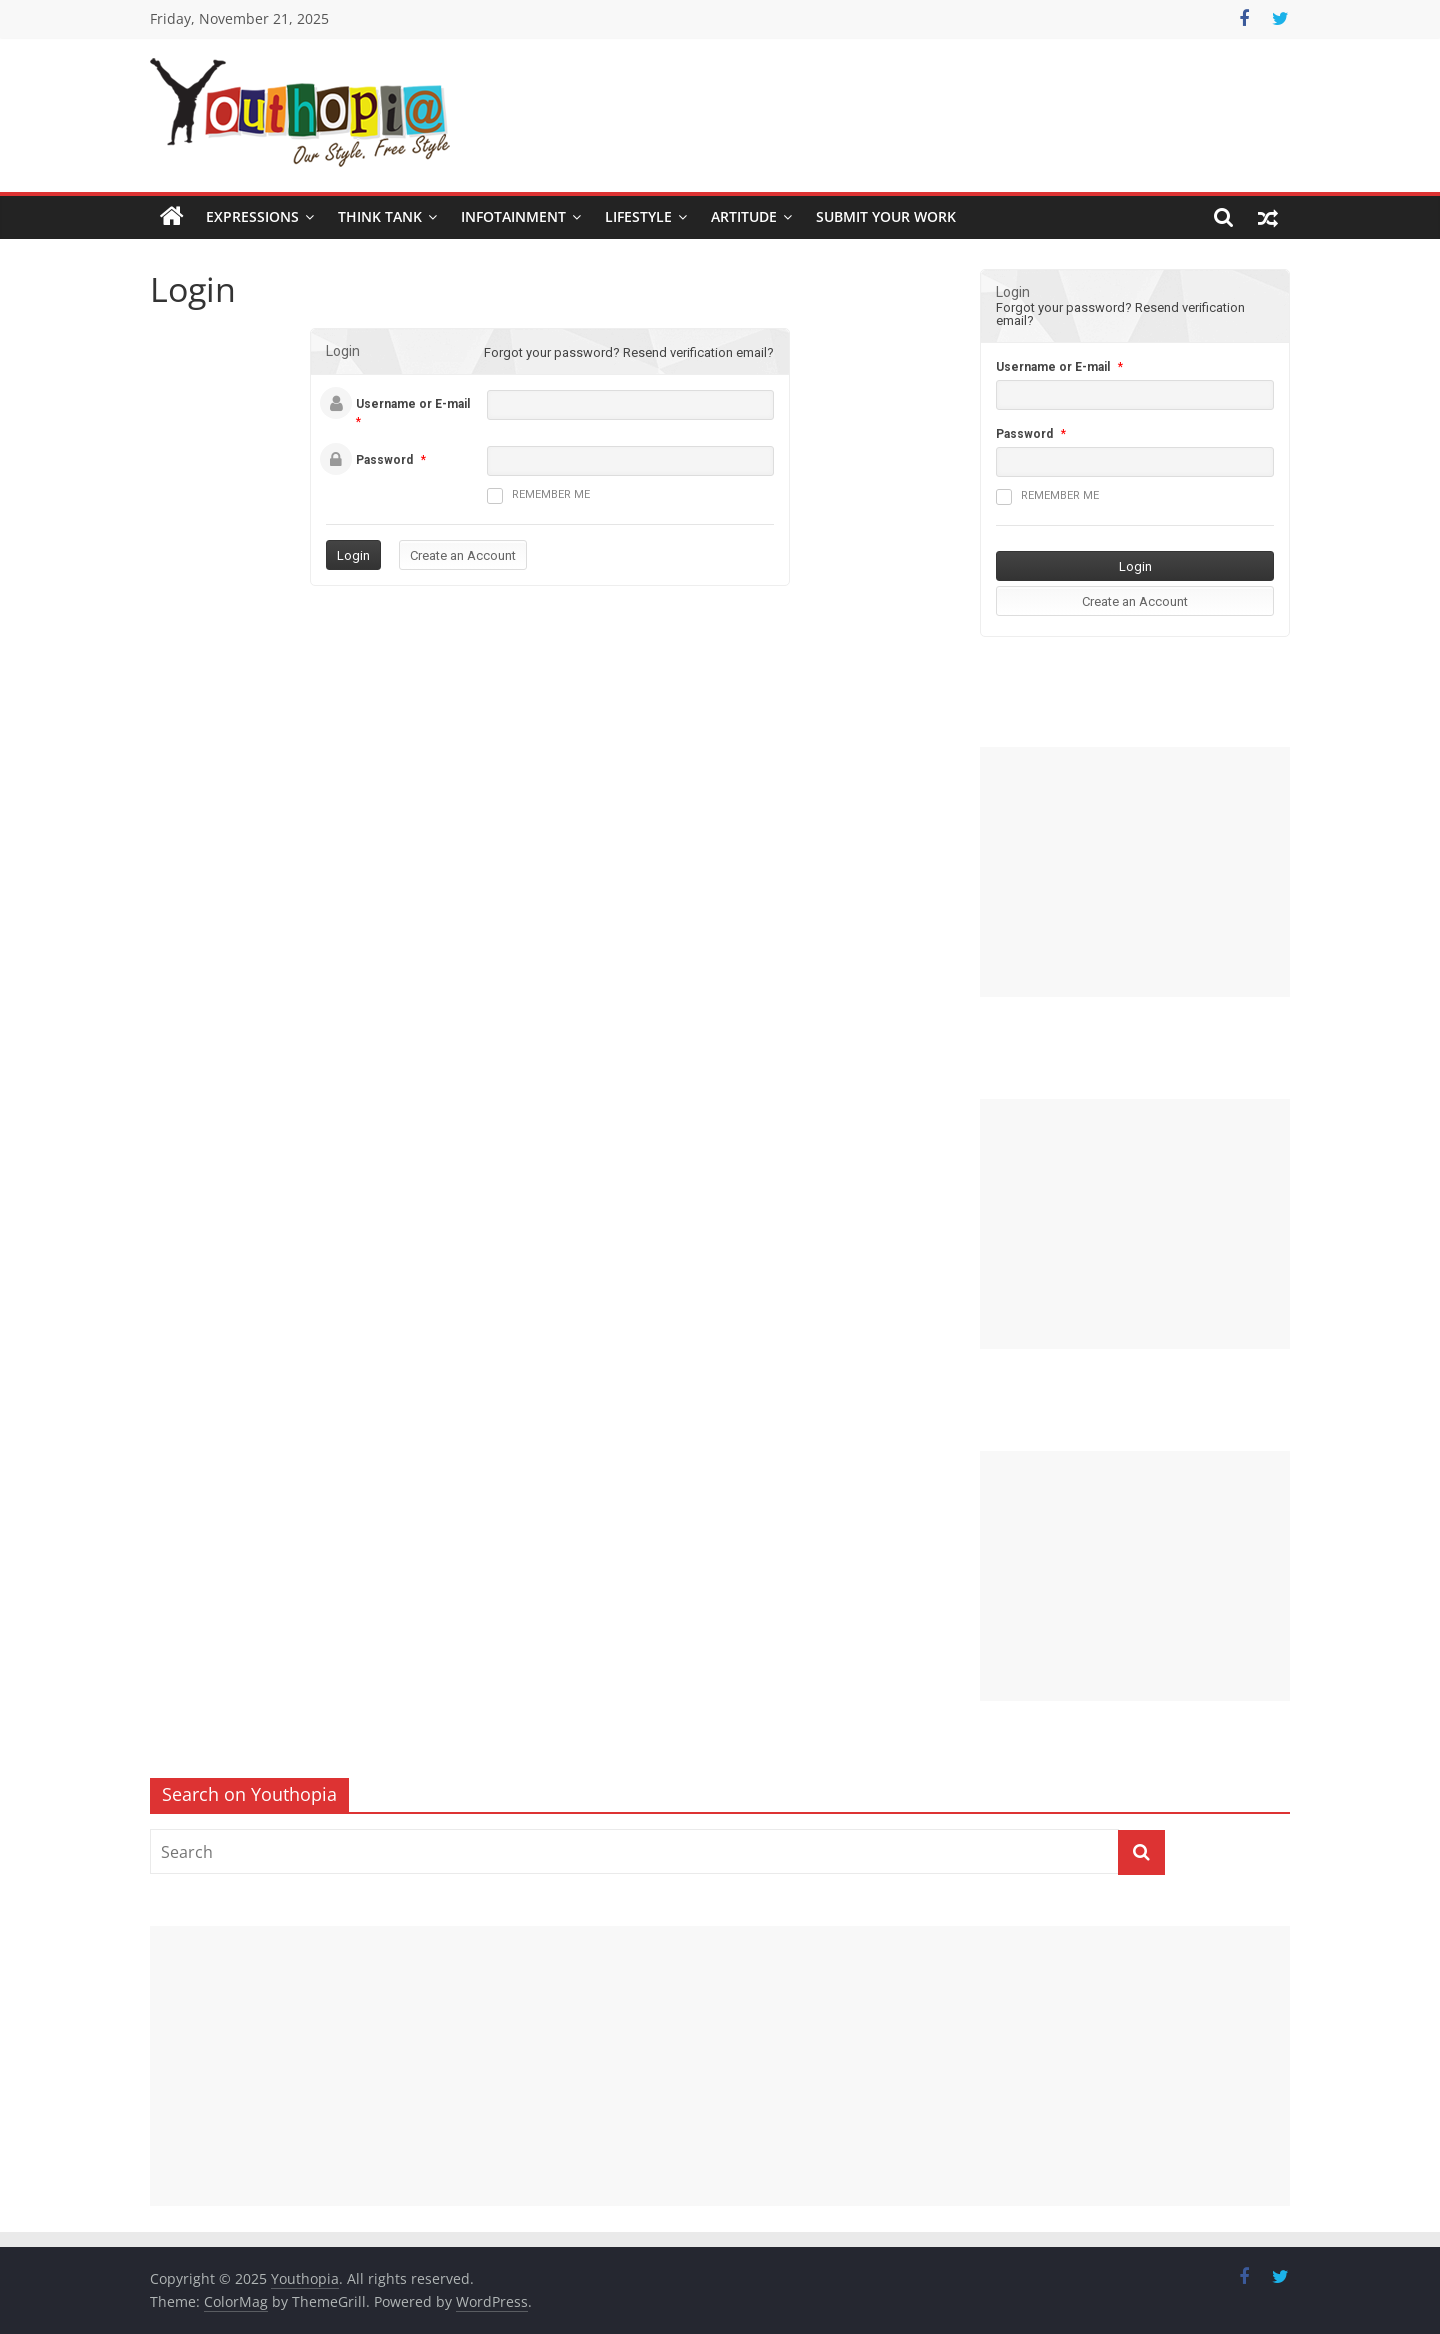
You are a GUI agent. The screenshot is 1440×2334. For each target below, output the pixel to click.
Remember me (538, 496)
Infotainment (513, 216)
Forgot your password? (552, 352)
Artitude (744, 216)
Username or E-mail (413, 404)
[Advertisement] (1135, 872)
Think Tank (380, 216)
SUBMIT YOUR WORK (886, 216)
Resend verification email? (698, 352)
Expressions (252, 216)
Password (384, 460)
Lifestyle (638, 216)
